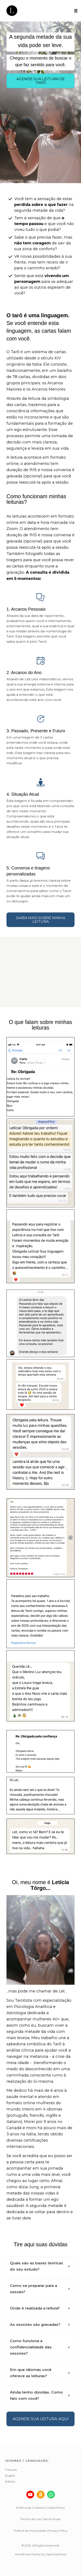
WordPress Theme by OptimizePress (40, 2554)
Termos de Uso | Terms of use (40, 2519)
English (10, 2475)
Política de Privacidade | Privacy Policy (40, 2530)
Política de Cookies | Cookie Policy (40, 2507)
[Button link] (40, 81)
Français (11, 2469)
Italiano (10, 2481)
